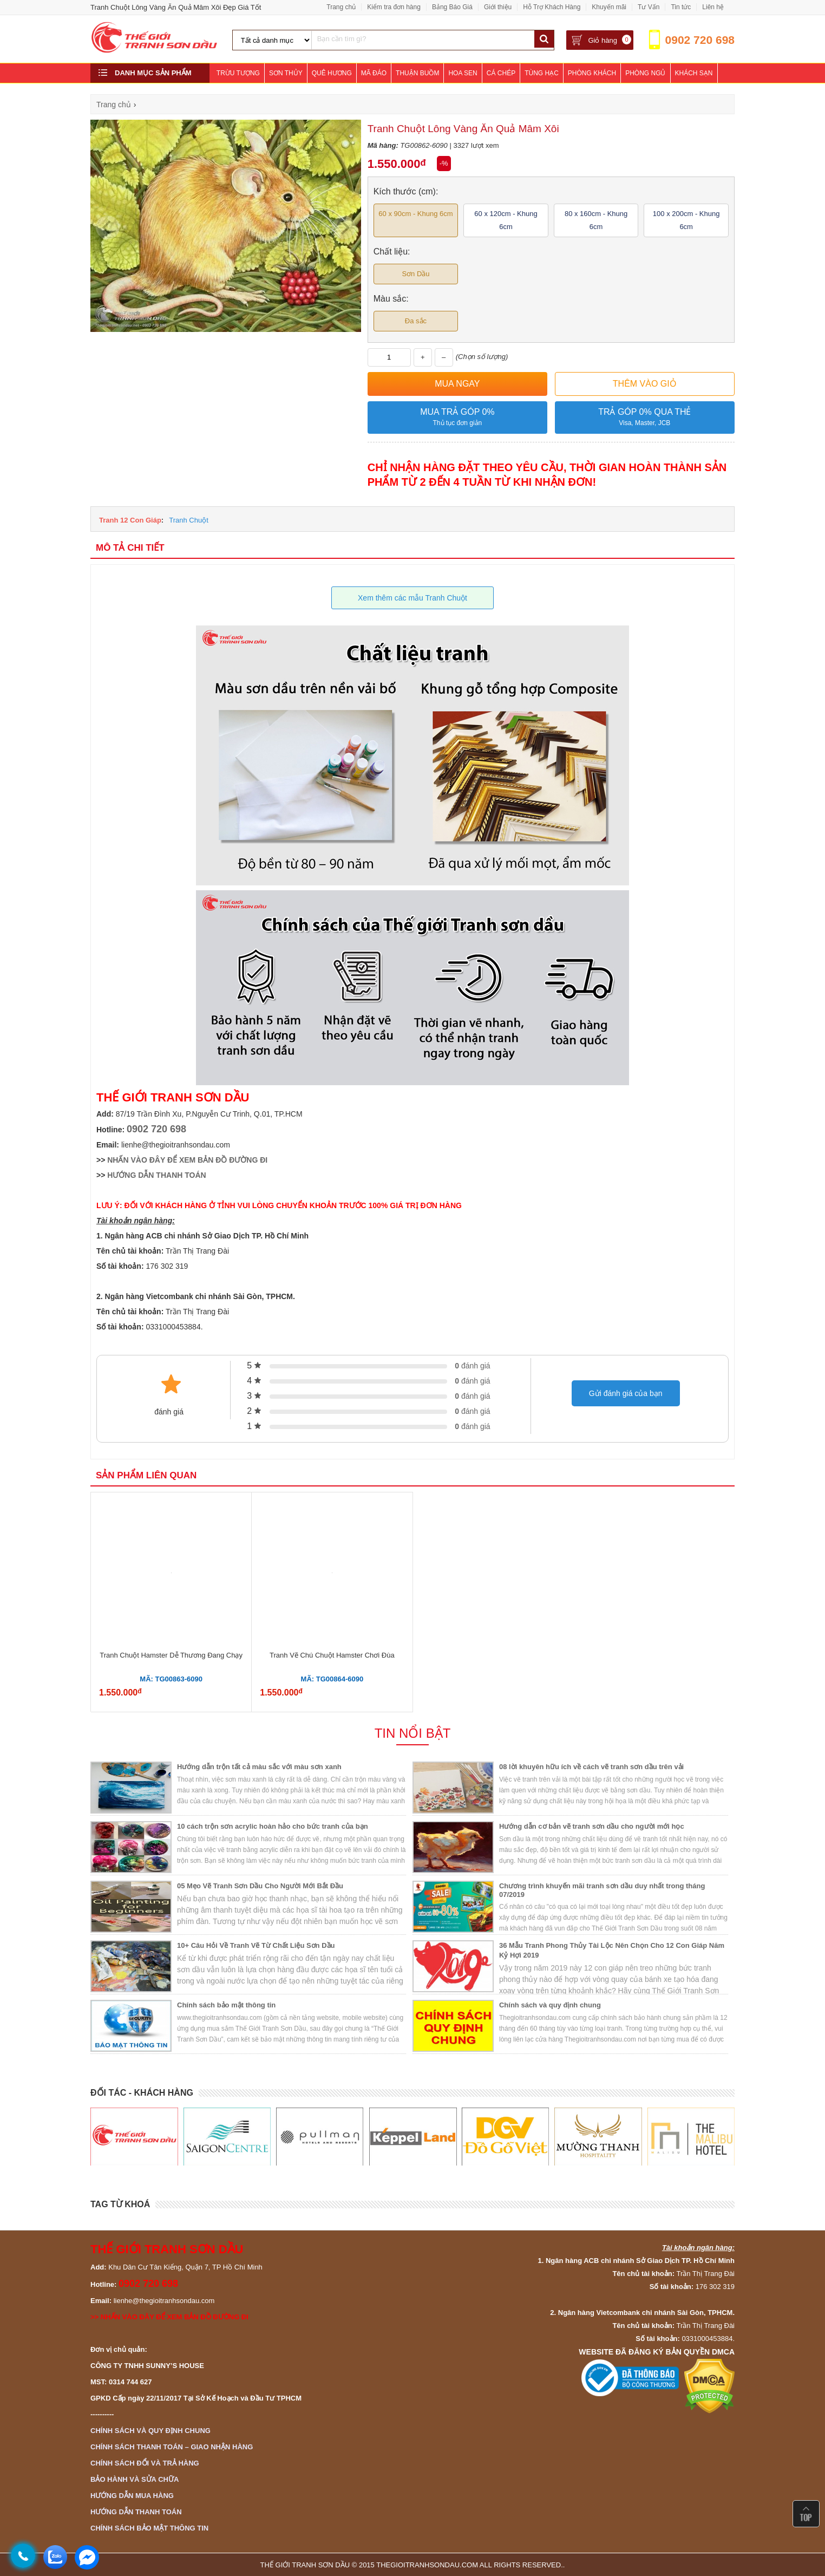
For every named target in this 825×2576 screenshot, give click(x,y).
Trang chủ (341, 7)
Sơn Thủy (286, 73)
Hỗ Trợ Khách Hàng (551, 7)
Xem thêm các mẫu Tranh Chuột (412, 598)
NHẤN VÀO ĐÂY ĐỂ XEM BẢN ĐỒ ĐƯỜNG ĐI (187, 1160)
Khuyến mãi (609, 7)
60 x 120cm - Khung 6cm (505, 220)
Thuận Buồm (417, 73)
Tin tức (681, 7)
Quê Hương (332, 73)
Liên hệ (713, 7)
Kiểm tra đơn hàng (394, 7)
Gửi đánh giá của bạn (626, 1393)
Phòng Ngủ (645, 73)
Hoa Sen (462, 73)
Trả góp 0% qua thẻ (645, 417)
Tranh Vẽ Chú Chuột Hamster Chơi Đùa (332, 1655)
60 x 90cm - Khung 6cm (415, 214)
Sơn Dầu (415, 274)
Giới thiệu (498, 7)
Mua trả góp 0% (457, 417)
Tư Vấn (648, 7)
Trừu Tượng (238, 73)
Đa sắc (416, 321)
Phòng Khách (592, 73)
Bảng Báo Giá (452, 7)
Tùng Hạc (542, 73)
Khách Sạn (694, 73)
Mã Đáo (374, 73)
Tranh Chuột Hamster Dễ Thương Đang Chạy (171, 1655)
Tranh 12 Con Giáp (130, 520)
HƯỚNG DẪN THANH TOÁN (156, 1175)
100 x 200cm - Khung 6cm (686, 220)
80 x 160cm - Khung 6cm (596, 220)
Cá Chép (501, 73)
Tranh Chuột (188, 520)
